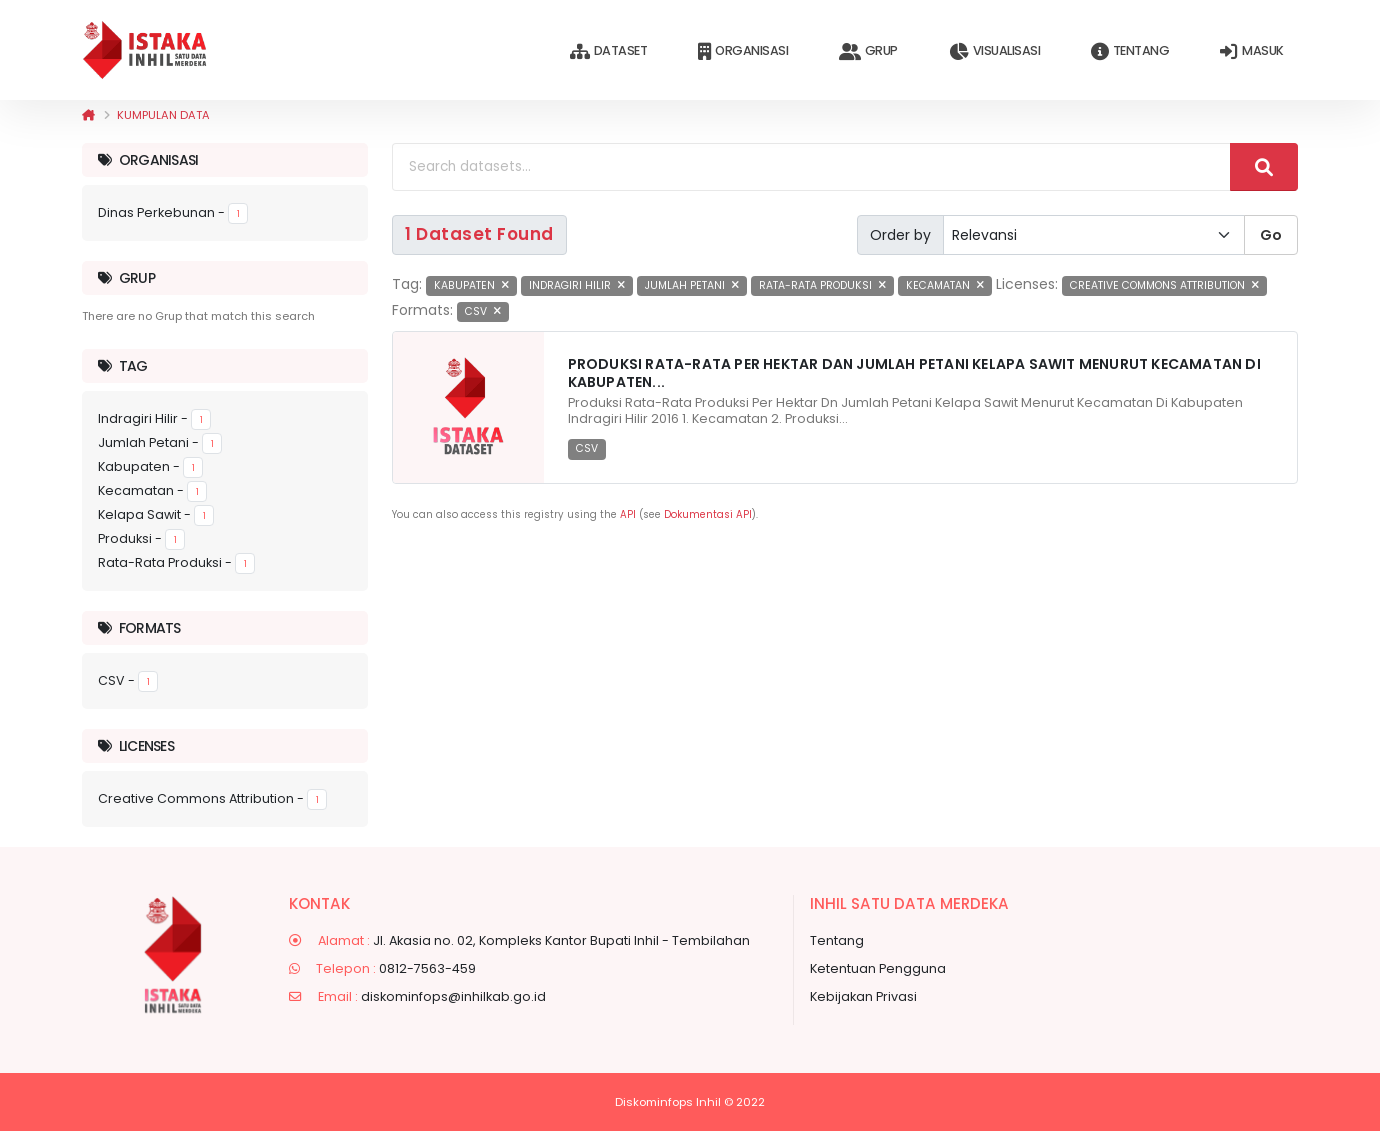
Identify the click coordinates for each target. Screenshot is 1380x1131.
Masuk (1251, 51)
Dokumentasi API (708, 514)
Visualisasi (994, 51)
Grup (868, 51)
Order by (900, 235)
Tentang (1130, 51)
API (628, 514)
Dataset (608, 51)
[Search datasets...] (811, 167)
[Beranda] (88, 115)
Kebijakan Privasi (863, 996)
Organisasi (743, 51)
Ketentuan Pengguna (878, 968)
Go (1271, 235)
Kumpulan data (163, 115)
